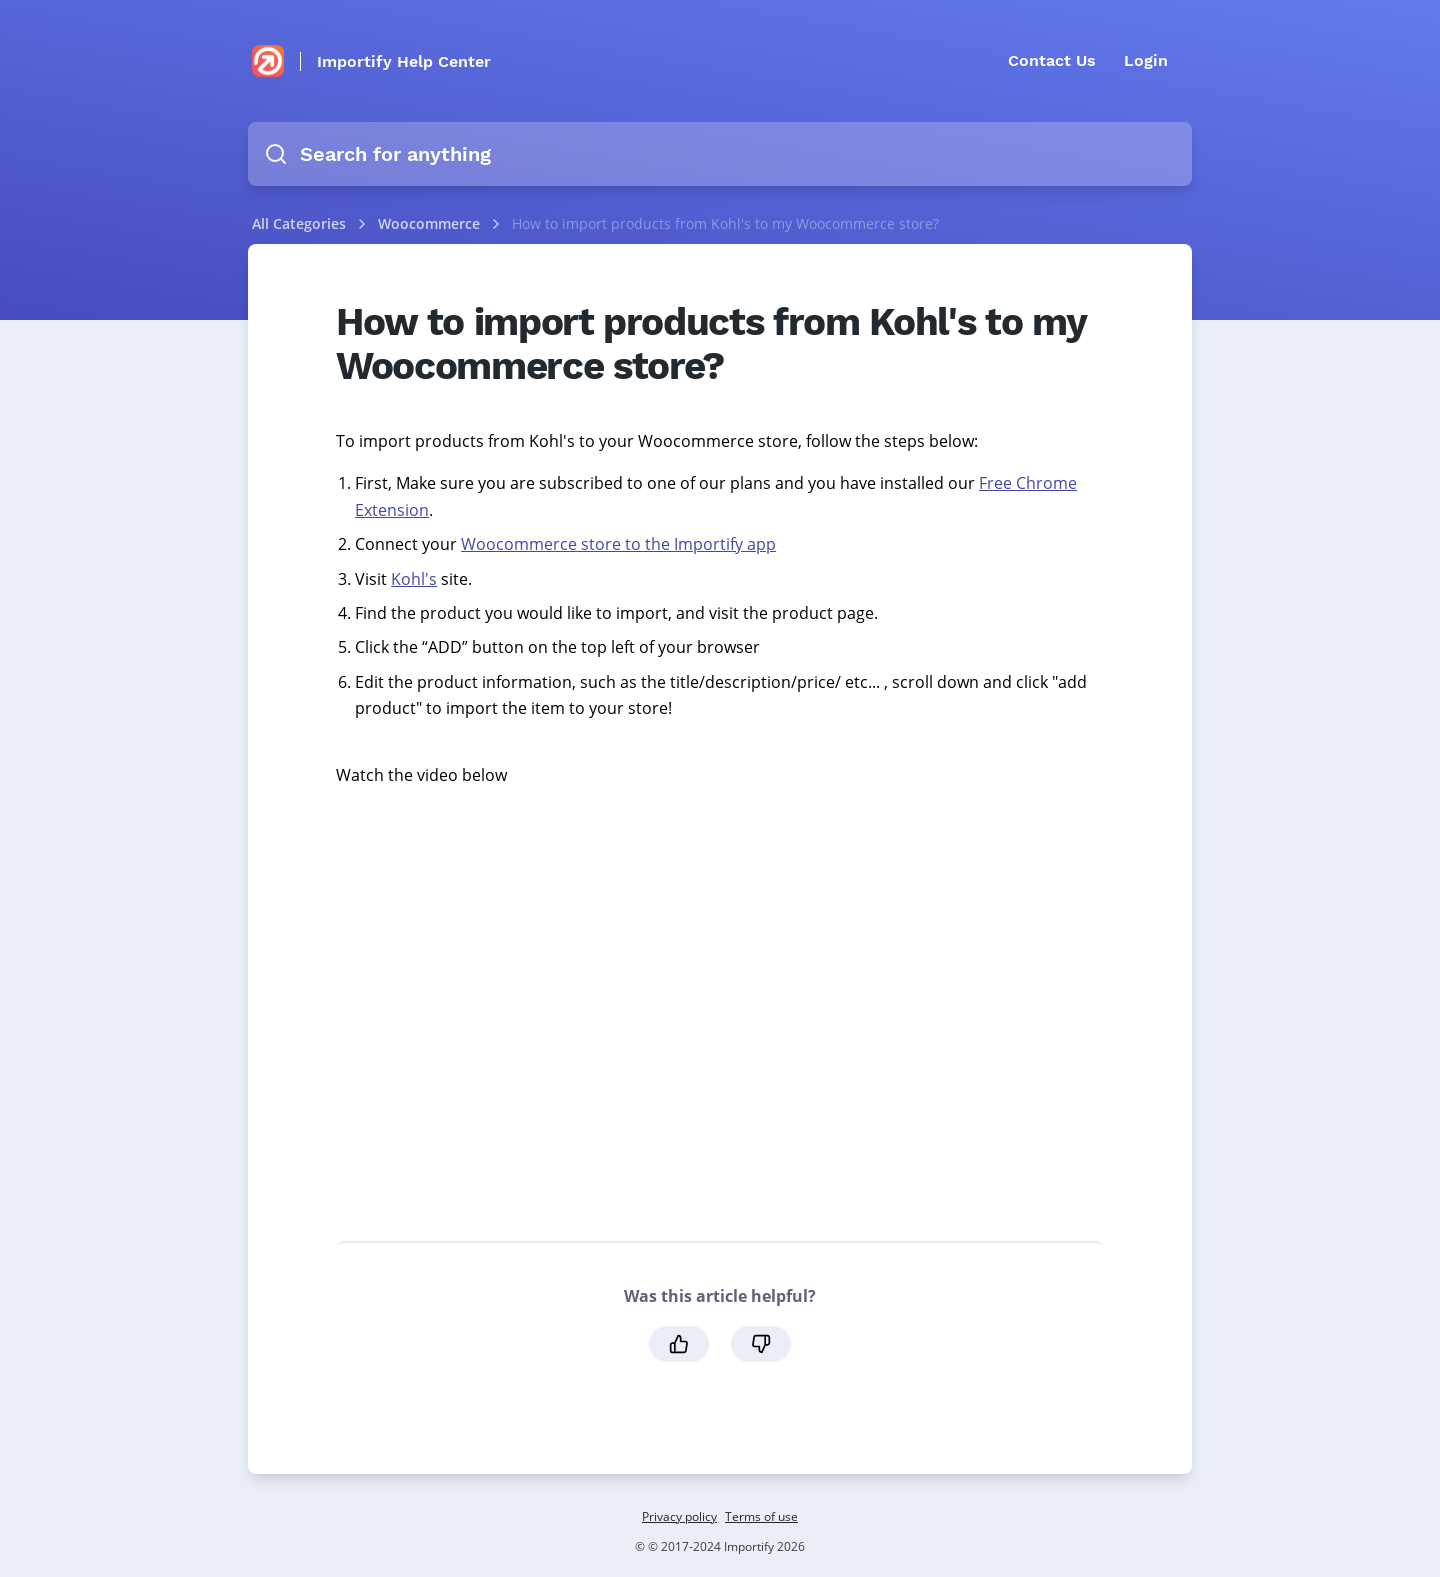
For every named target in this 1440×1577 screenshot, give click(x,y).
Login (1146, 60)
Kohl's (414, 579)
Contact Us (1052, 60)
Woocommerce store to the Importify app (618, 544)
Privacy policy (679, 1516)
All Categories (299, 223)
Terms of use (761, 1516)
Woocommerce (431, 223)
